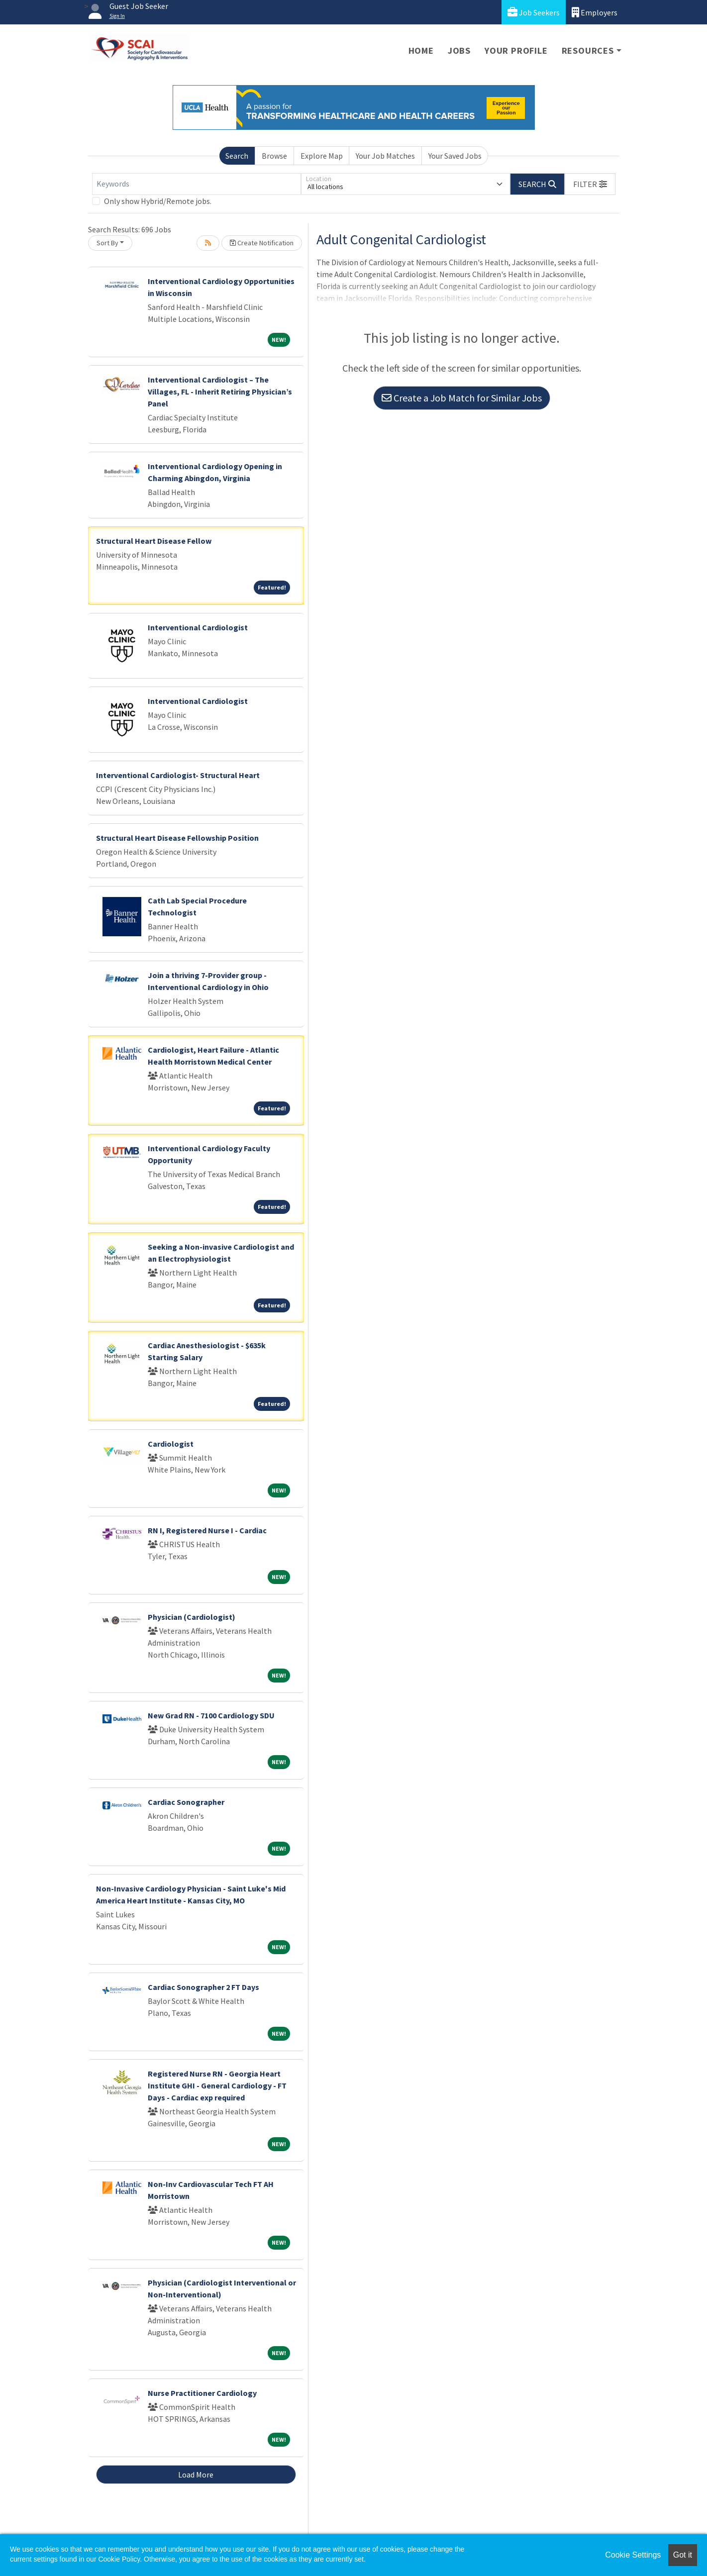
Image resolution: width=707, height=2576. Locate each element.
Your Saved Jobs (455, 156)
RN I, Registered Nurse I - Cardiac (207, 1530)
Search (236, 156)
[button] (590, 184)
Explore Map (322, 156)
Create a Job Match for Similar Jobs (462, 398)
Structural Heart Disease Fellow (153, 541)
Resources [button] (588, 50)
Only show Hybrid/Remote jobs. (157, 201)
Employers (594, 12)
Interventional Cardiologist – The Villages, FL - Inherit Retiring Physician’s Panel (220, 391)
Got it (682, 2555)
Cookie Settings (633, 2555)
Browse (274, 156)
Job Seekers (533, 12)
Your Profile (516, 50)
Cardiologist (171, 1444)
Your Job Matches (385, 156)
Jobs (459, 50)
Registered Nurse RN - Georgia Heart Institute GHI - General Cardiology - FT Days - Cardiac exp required (217, 2085)
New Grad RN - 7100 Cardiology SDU (211, 1715)
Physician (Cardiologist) (191, 1617)
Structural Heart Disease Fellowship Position (177, 838)
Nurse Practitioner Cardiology (202, 2393)
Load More (195, 2474)
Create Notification (262, 242)
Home (421, 50)
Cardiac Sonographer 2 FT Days (203, 1987)
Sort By (107, 242)
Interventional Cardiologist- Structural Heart (178, 775)
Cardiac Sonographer (186, 1802)
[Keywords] (196, 184)
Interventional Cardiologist (198, 627)
